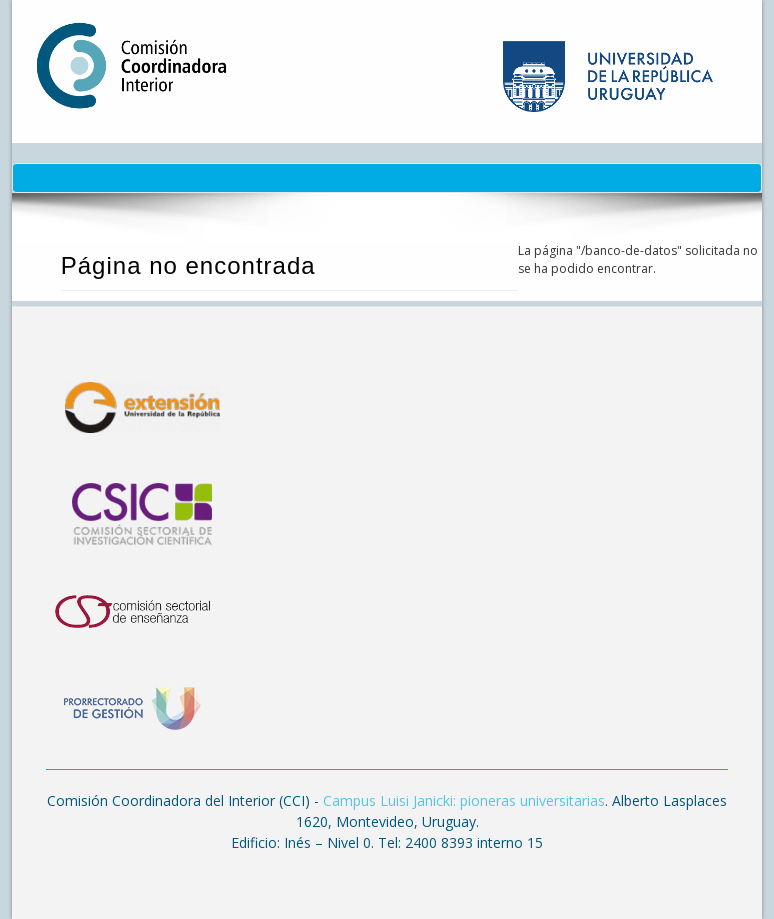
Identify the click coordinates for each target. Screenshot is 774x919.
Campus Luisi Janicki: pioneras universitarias (464, 800)
